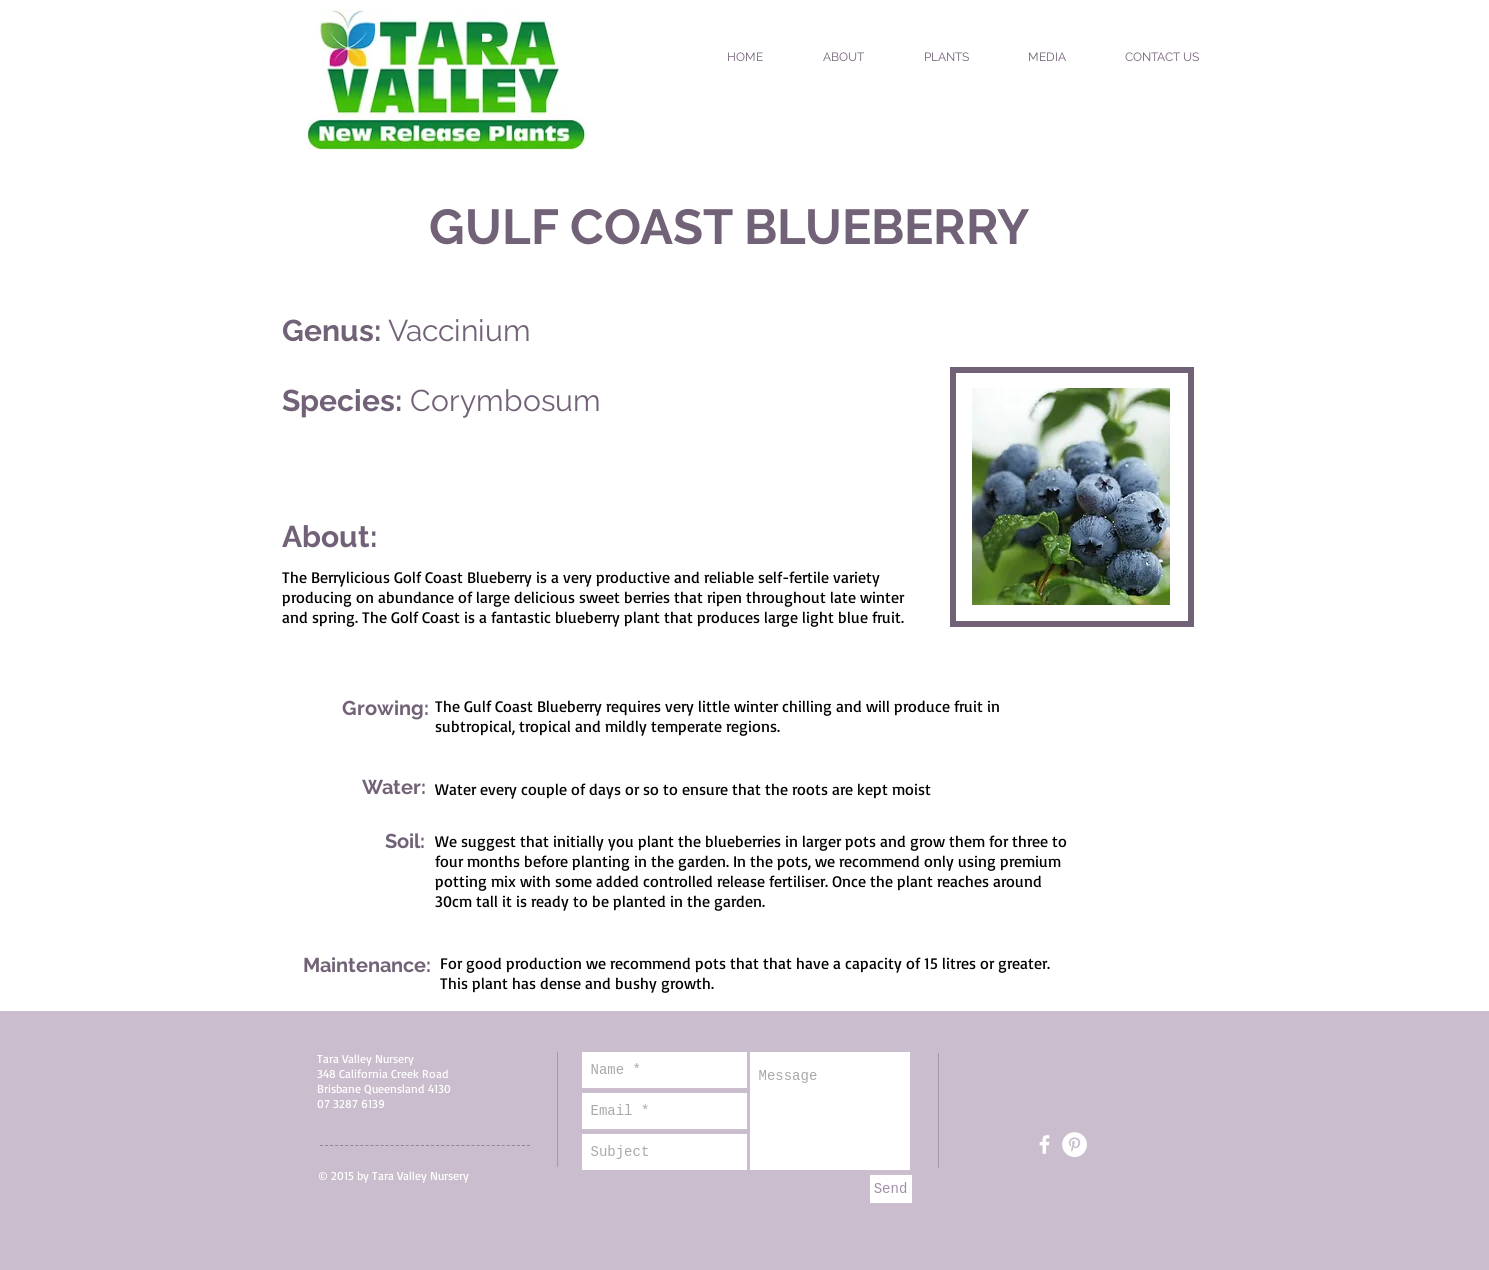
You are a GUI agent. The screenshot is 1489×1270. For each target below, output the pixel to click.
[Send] (891, 1189)
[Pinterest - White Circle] (1074, 1144)
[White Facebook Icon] (1044, 1144)
